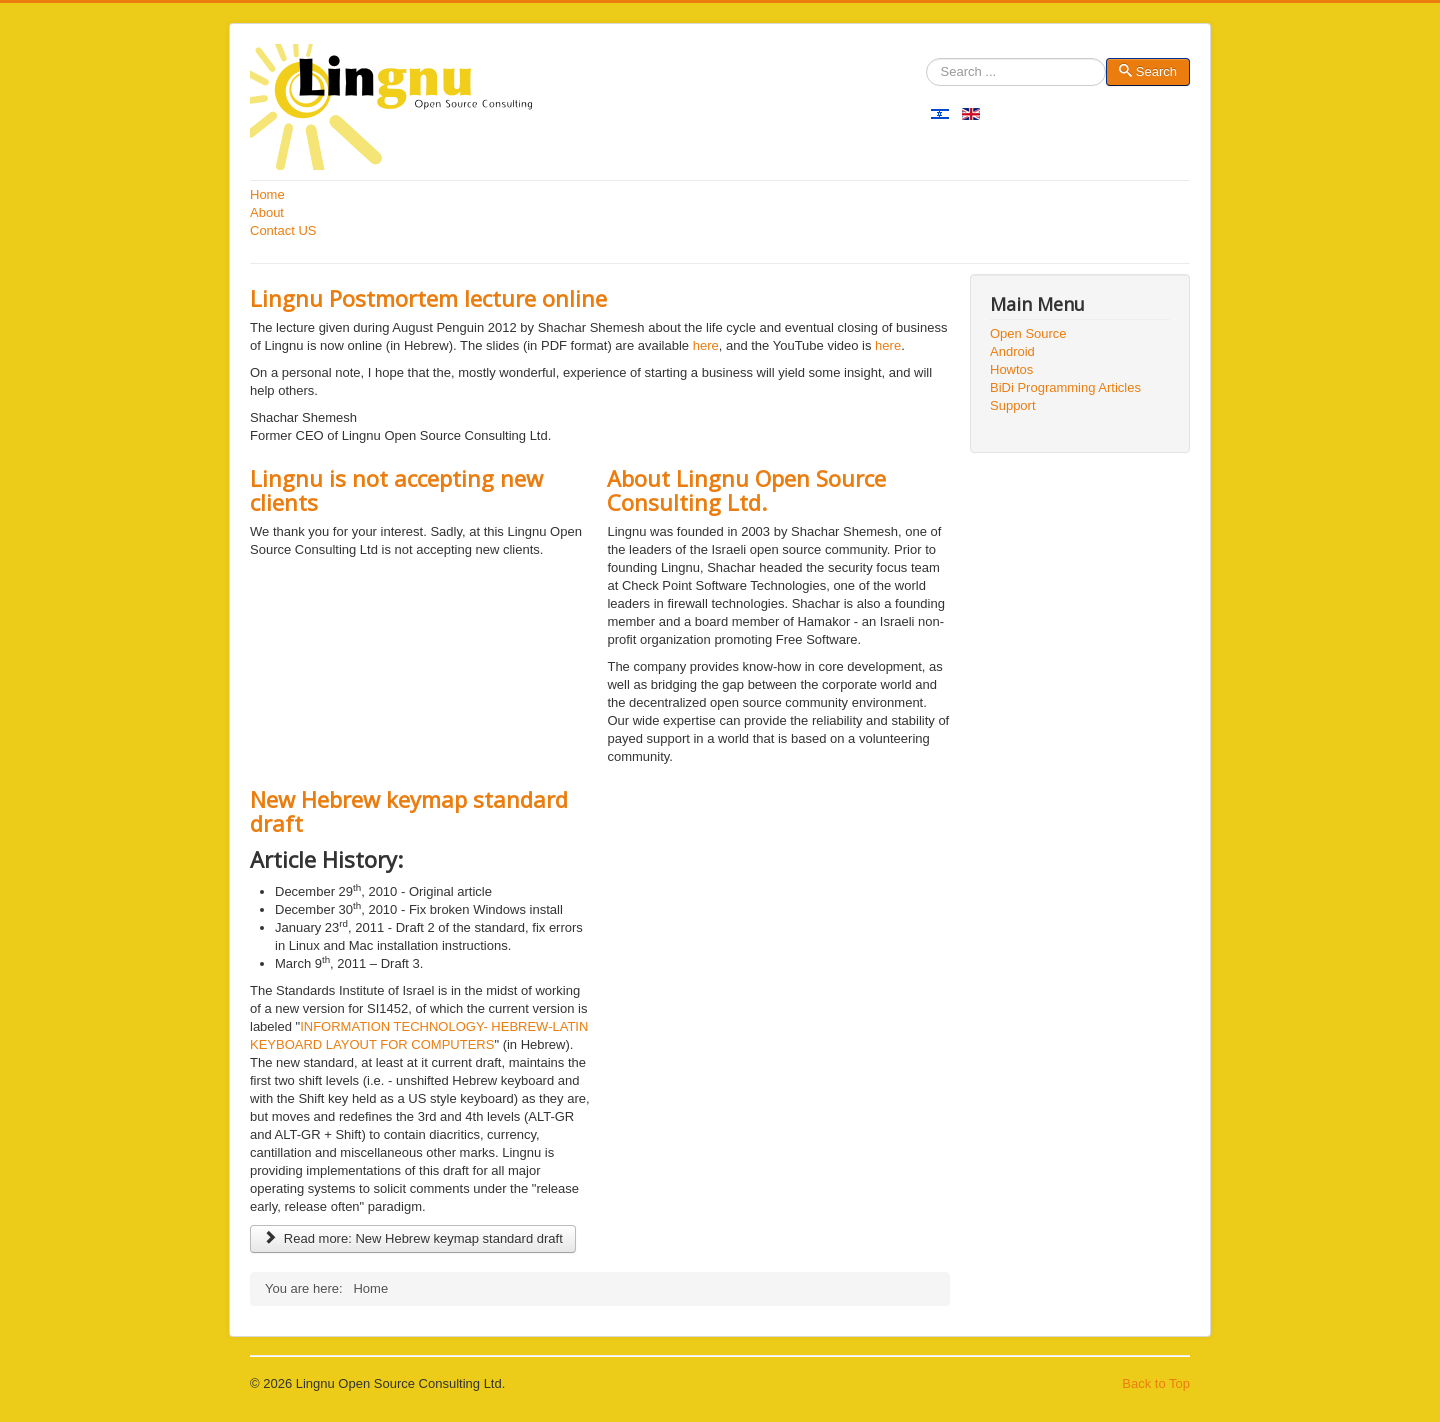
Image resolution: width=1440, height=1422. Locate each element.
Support (1013, 405)
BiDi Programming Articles (1065, 387)
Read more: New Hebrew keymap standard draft (413, 1238)
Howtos (1011, 369)
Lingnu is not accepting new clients (396, 490)
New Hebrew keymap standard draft (409, 811)
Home (267, 194)
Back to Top (1156, 1383)
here (706, 345)
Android (1012, 351)
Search (926, 72)
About (267, 212)
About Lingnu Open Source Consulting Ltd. (746, 490)
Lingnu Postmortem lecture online (428, 298)
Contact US (283, 230)
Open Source (1028, 333)
